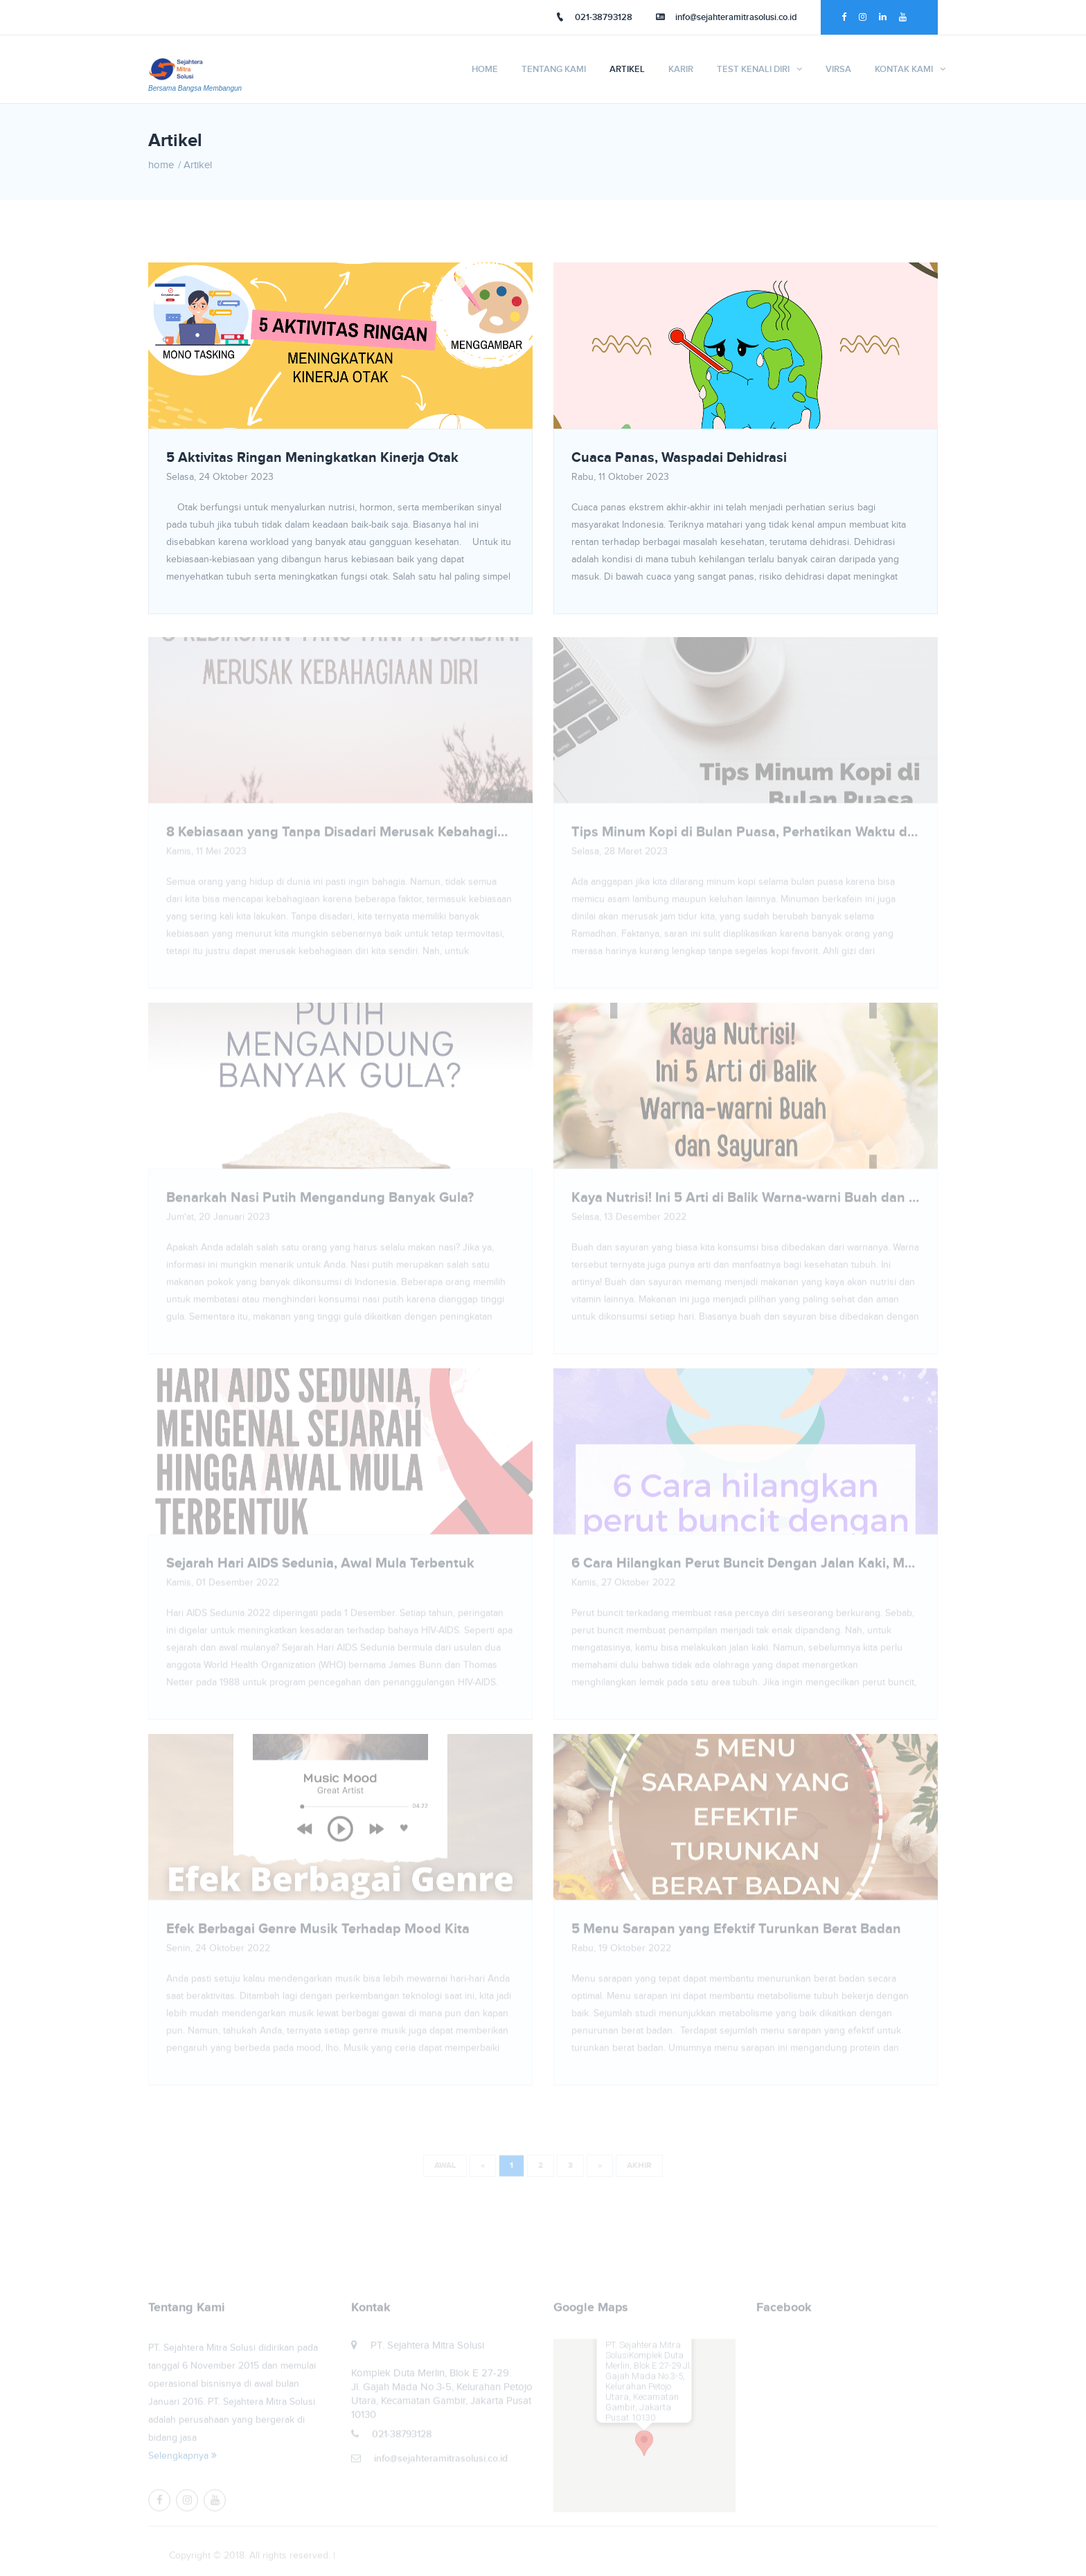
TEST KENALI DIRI (753, 69)
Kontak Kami (904, 69)
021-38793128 (593, 17)
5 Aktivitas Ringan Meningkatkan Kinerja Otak (312, 457)
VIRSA (838, 69)
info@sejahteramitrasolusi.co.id (726, 17)
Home (485, 69)
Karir (680, 69)
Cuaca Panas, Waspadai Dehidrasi (679, 457)
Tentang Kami (554, 69)
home (161, 165)
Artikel (627, 69)
